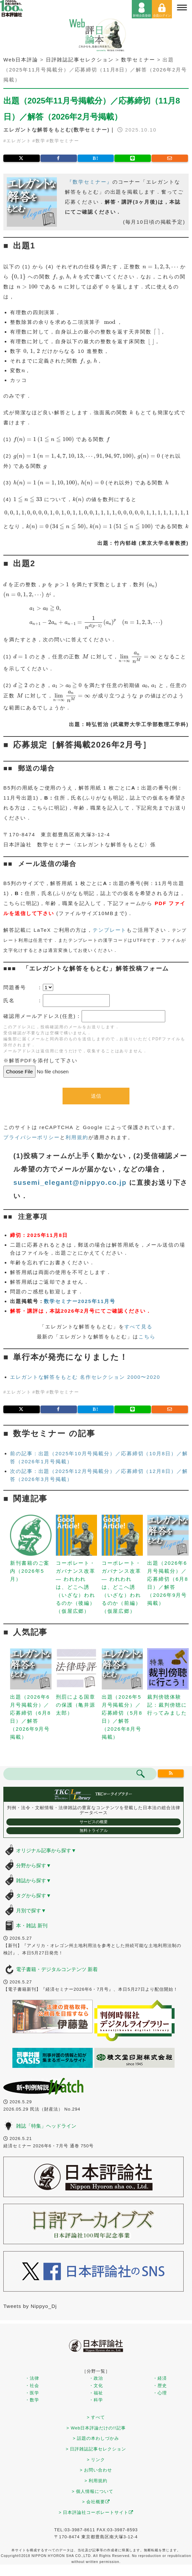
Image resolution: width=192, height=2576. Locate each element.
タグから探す (33, 1895)
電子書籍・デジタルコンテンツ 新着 (57, 1969)
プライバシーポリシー (31, 1137)
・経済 (160, 2378)
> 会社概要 (96, 2501)
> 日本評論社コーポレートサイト (96, 2512)
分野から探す (33, 1865)
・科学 (96, 2399)
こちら (147, 1336)
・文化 (96, 2385)
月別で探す (31, 1910)
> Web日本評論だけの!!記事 (95, 2427)
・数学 (32, 2399)
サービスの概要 (94, 1821)
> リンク (96, 2459)
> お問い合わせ (96, 2470)
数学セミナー (64, 140)
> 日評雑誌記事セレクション (96, 2448)
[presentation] (160, 267)
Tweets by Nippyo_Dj (30, 2306)
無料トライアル (94, 1830)
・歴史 (160, 2385)
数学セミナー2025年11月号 (79, 1301)
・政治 (96, 2378)
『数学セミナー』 (89, 182)
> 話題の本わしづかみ (96, 2438)
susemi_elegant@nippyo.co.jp (70, 1182)
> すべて (96, 2417)
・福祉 (96, 2392)
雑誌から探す (33, 1880)
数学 (40, 140)
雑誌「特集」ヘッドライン (46, 2126)
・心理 (160, 2392)
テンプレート (109, 930)
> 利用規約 (96, 2480)
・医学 (32, 2392)
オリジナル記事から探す (46, 1850)
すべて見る (138, 1326)
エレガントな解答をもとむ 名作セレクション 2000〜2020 (85, 1377)
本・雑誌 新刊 (31, 1925)
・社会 (32, 2385)
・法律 (32, 2378)
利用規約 (77, 1137)
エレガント (18, 140)
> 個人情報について (93, 2491)
